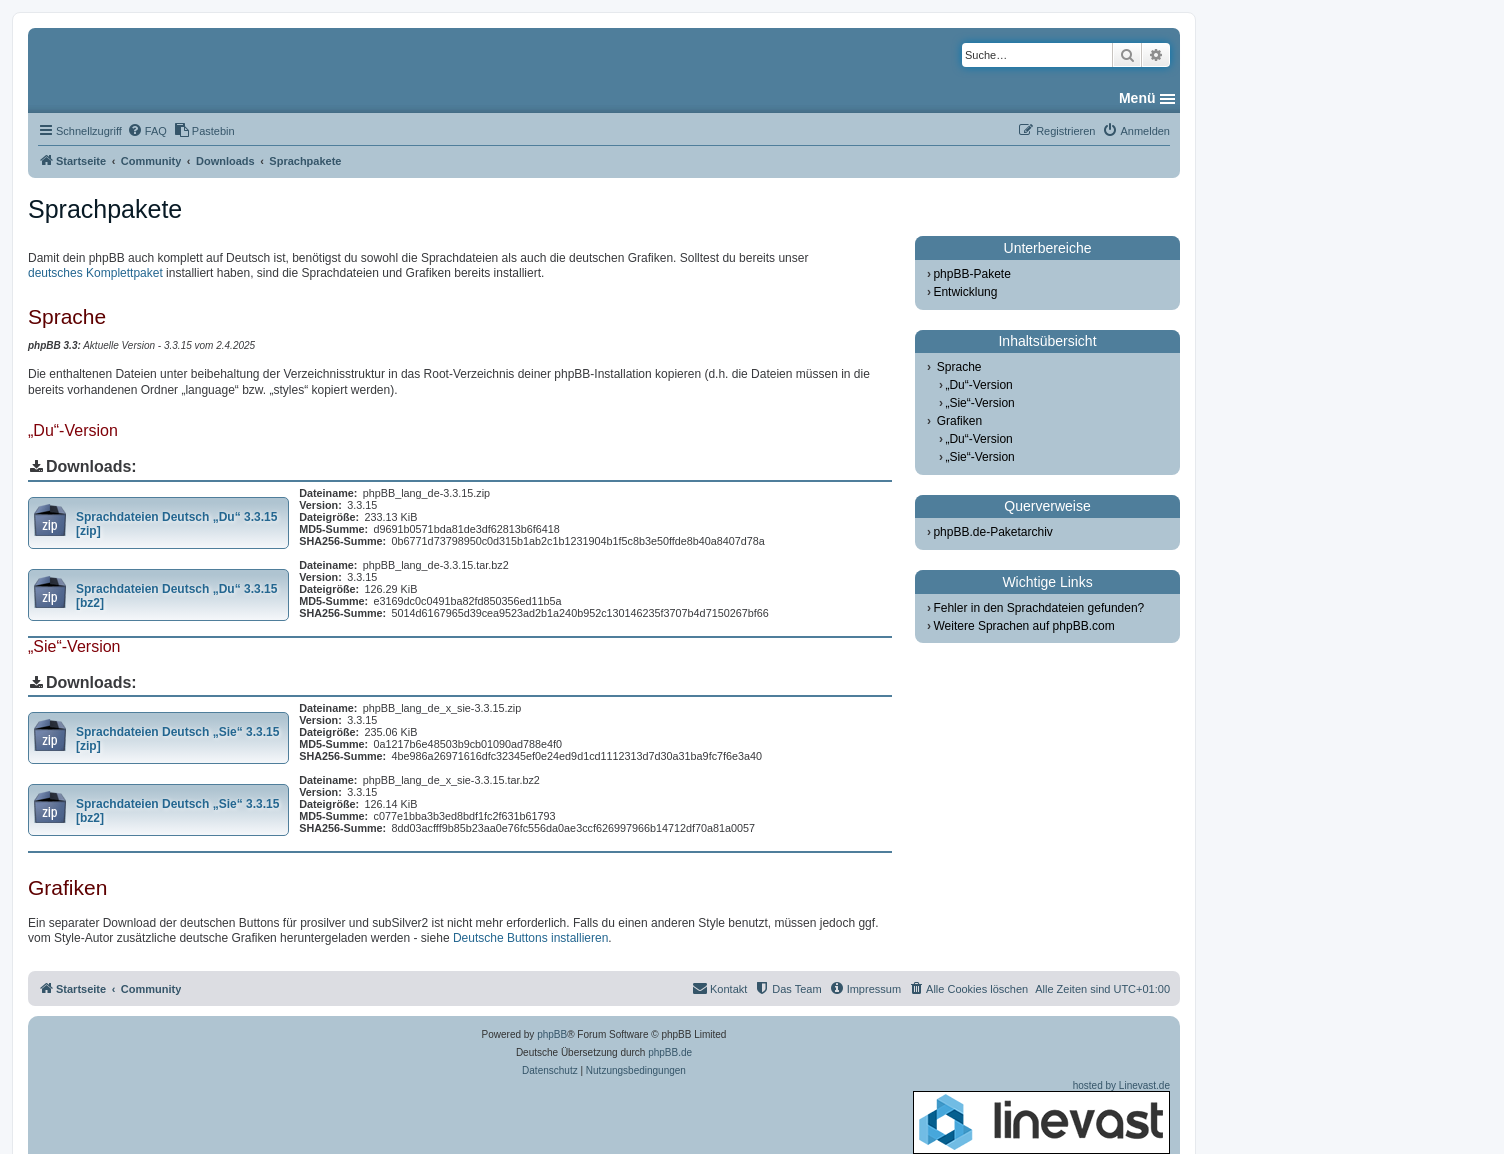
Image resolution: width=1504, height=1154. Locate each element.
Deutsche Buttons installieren (530, 938)
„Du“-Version (978, 385)
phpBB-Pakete (971, 274)
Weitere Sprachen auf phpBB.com (1023, 626)
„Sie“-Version (979, 403)
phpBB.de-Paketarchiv (992, 532)
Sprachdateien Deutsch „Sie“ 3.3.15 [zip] (177, 739)
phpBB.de (670, 1052)
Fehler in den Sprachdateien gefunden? (1038, 608)
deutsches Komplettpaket (95, 273)
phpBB (552, 1034)
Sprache (959, 367)
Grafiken (959, 421)
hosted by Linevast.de (1041, 1117)
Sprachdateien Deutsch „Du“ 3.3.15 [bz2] (176, 596)
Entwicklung (965, 292)
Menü (1137, 98)
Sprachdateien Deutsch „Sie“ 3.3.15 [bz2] (177, 811)
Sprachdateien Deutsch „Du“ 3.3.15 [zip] (176, 524)
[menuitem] (147, 131)
